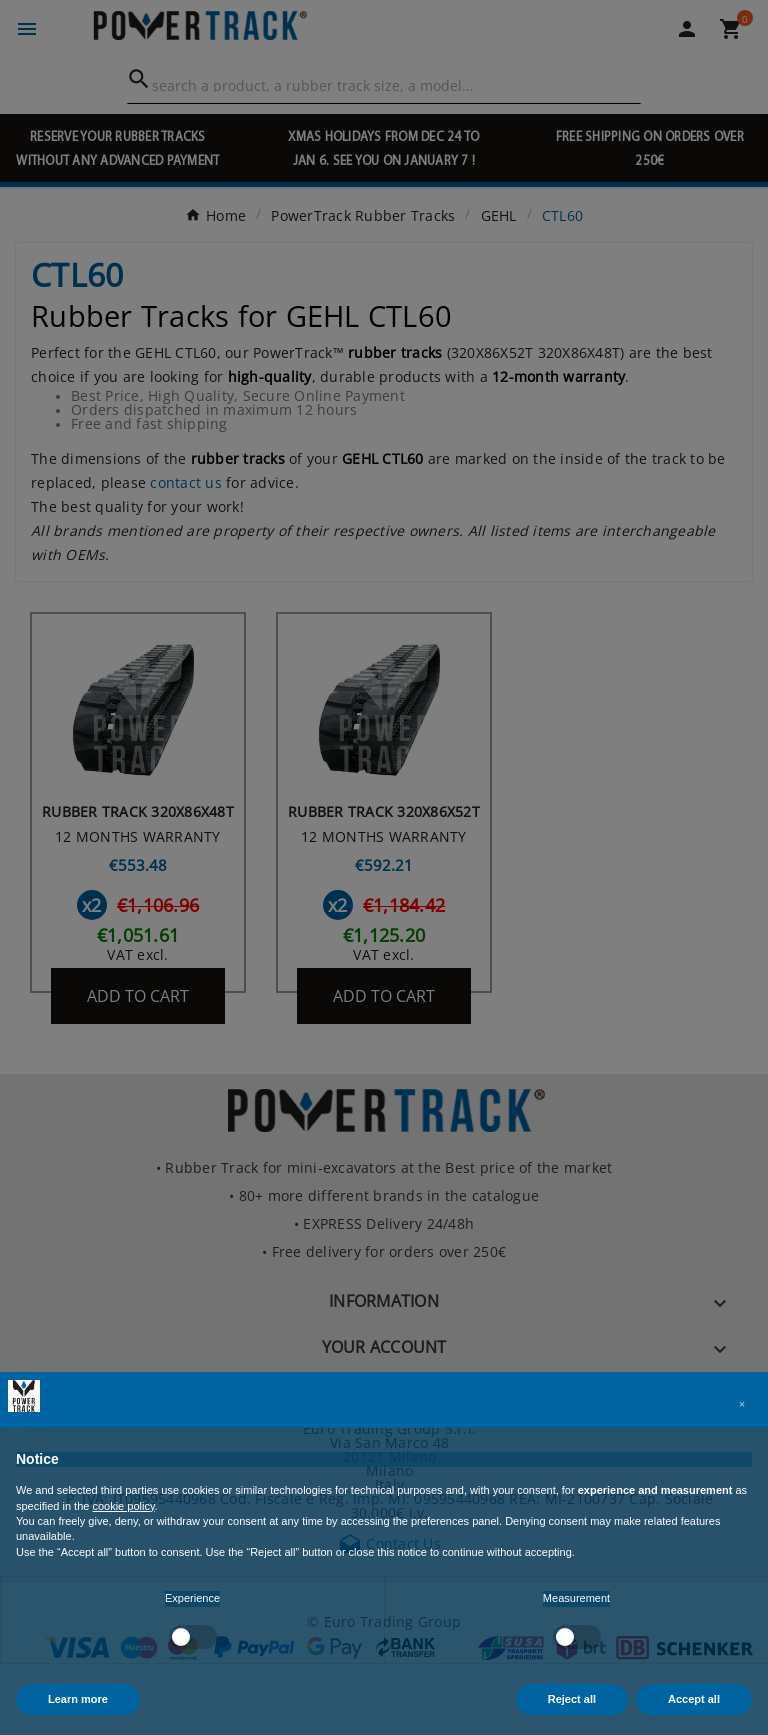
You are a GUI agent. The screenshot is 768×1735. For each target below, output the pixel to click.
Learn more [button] (78, 1699)
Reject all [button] (572, 1699)
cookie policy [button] (123, 1506)
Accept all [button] (694, 1699)
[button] (742, 1404)
